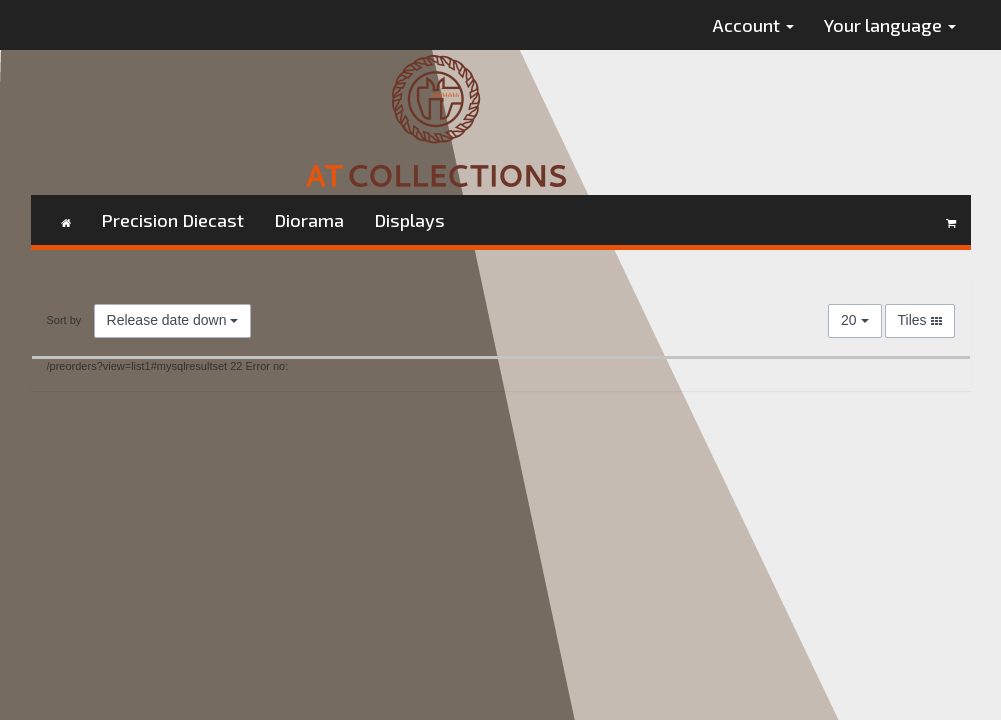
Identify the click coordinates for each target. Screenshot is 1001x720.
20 (854, 320)
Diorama (309, 220)
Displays (409, 220)
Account (753, 25)
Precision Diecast (172, 220)
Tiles (920, 320)
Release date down (173, 320)
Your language (890, 25)
